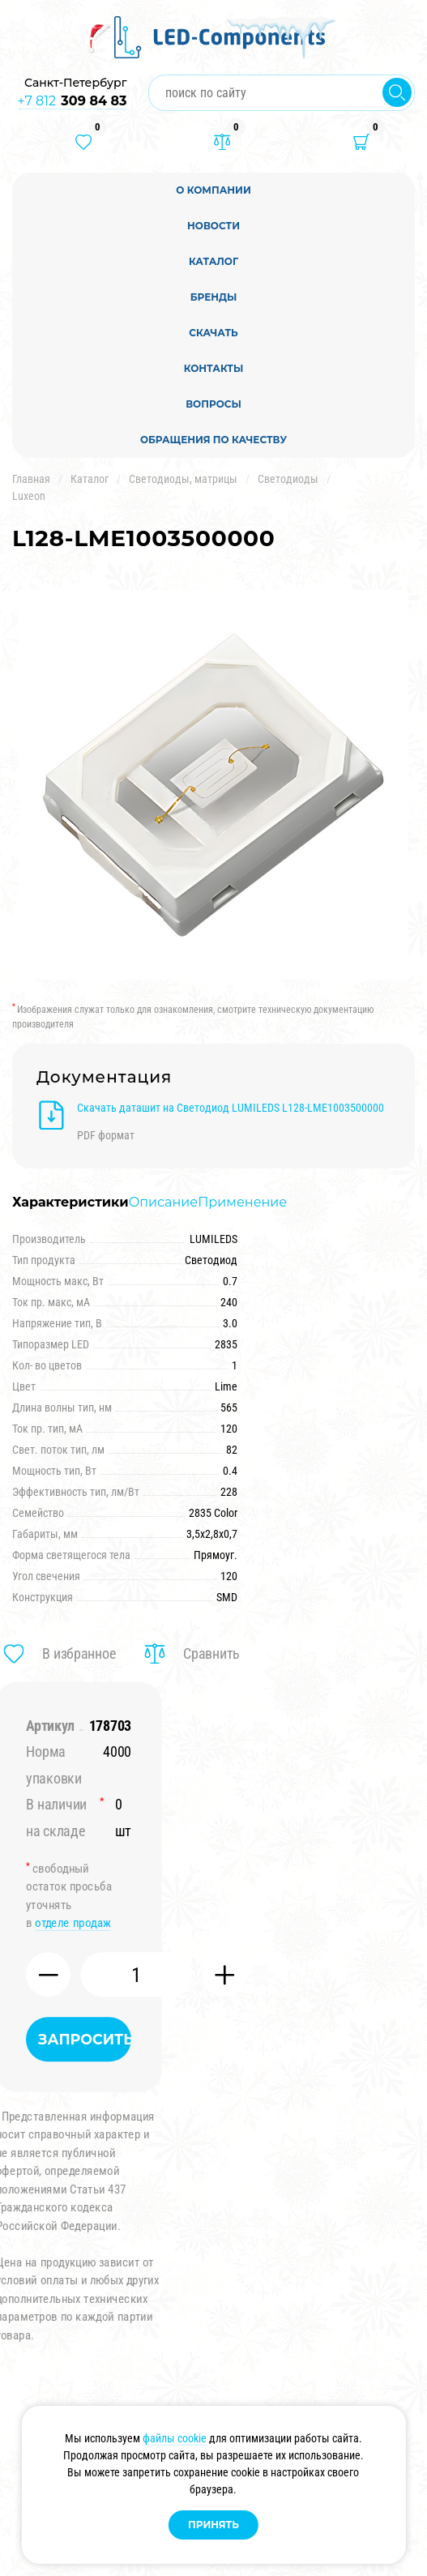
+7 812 (71, 101)
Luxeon (28, 495)
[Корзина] (361, 141)
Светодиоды (288, 478)
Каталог (89, 478)
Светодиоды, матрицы (183, 478)
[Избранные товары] (83, 141)
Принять (213, 2524)
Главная (31, 478)
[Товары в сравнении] (222, 141)
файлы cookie (175, 2438)
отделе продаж (73, 1923)
